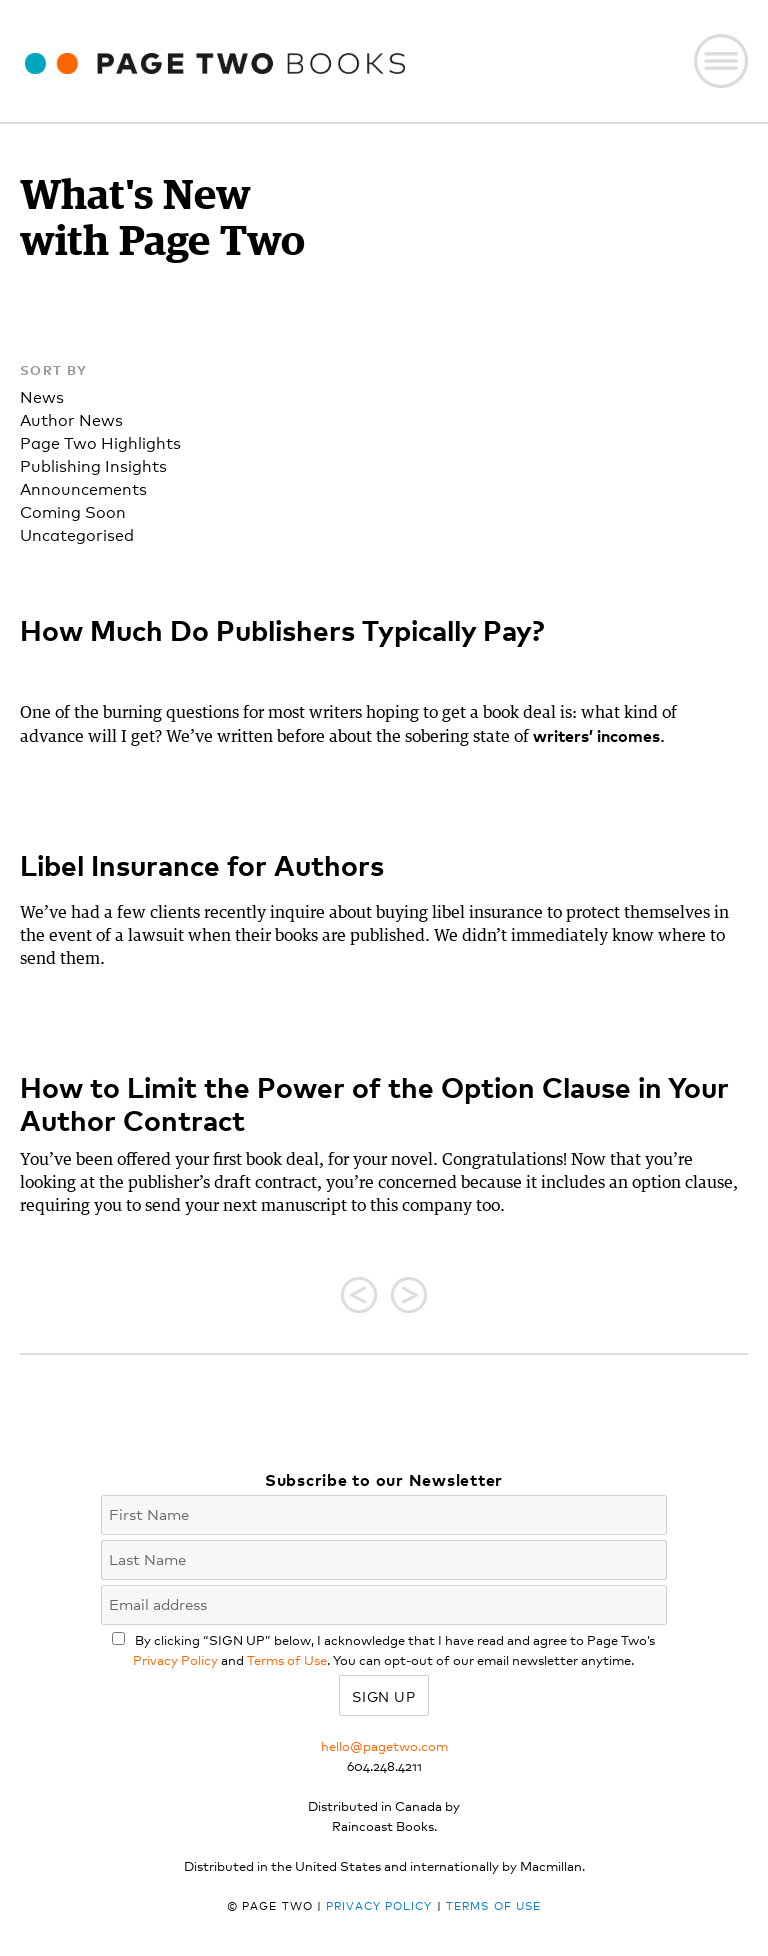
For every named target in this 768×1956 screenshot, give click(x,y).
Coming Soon (73, 510)
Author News (71, 418)
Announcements (83, 487)
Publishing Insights (93, 464)
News (42, 395)
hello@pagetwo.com (384, 1745)
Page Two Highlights (100, 441)
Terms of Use (287, 1659)
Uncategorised (77, 533)
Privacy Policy (175, 1659)
